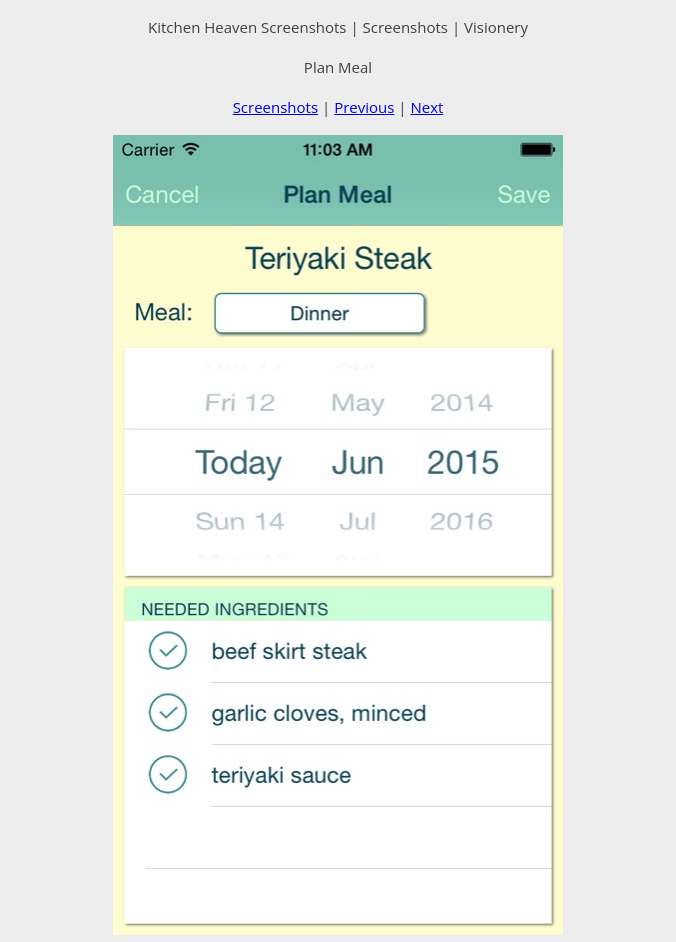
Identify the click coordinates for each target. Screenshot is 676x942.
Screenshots (275, 107)
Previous (364, 107)
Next (426, 107)
